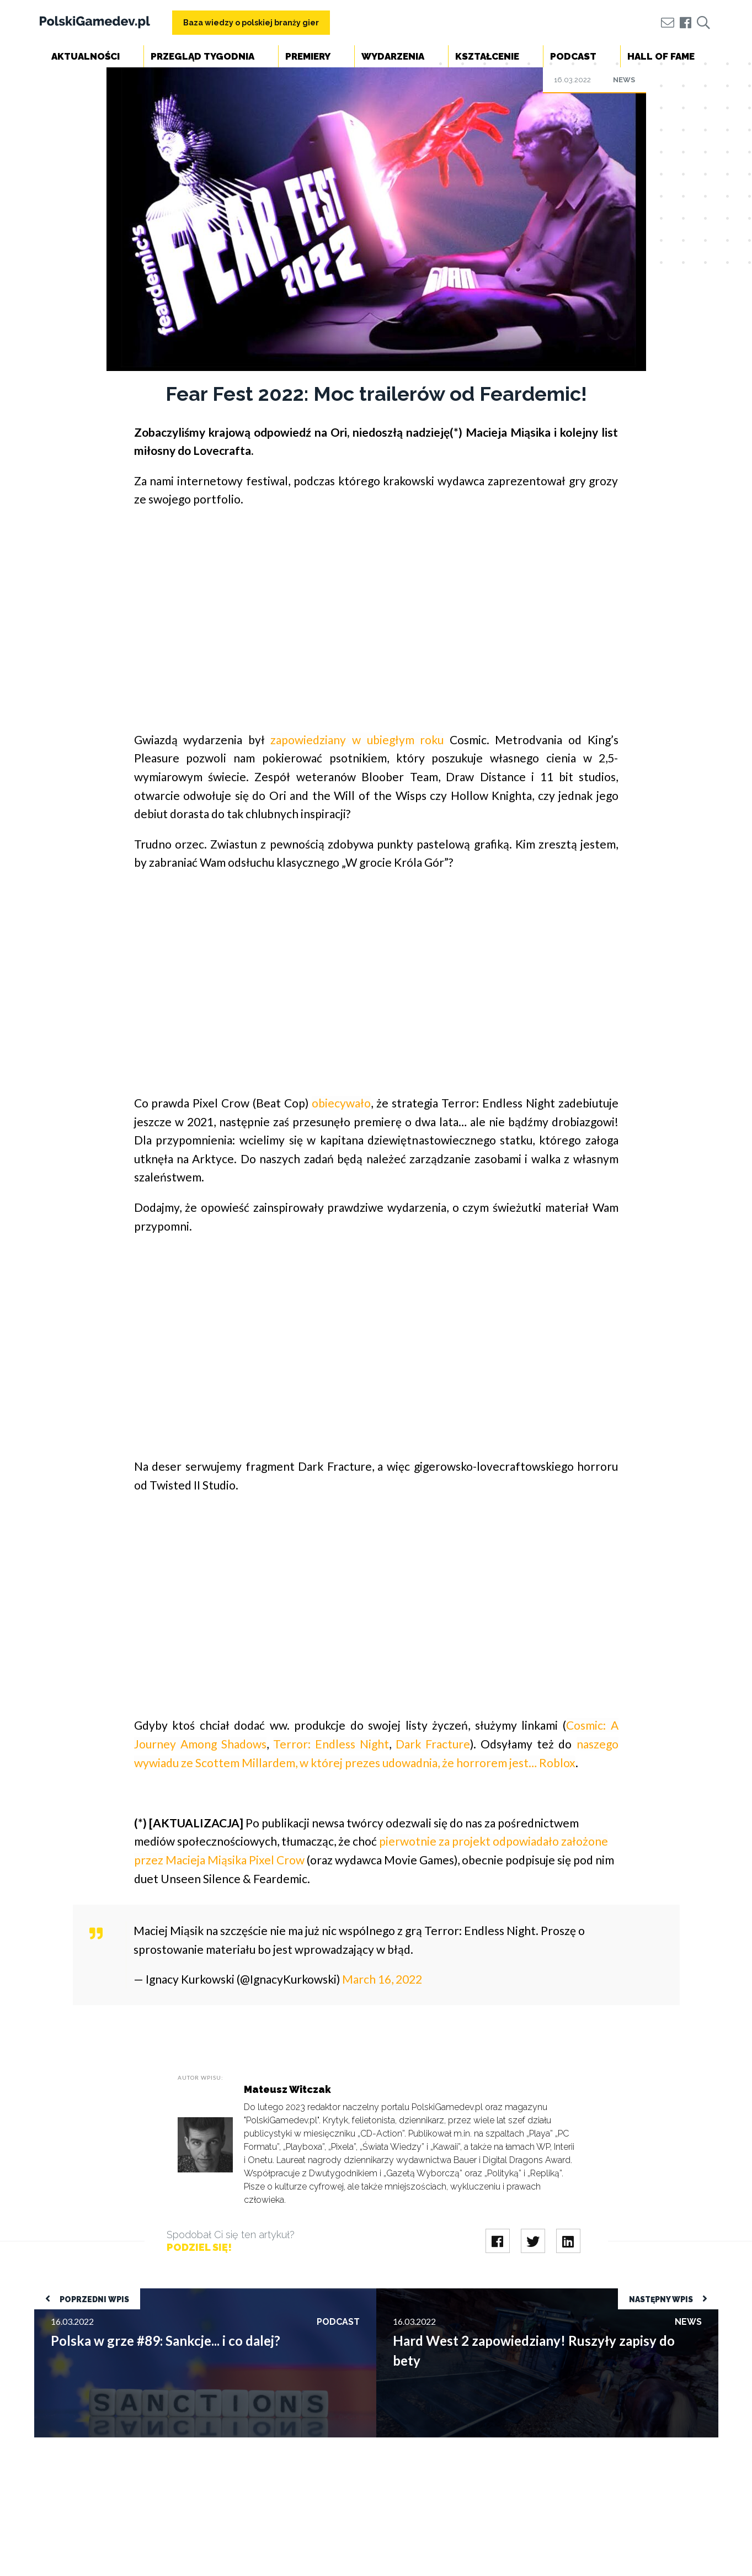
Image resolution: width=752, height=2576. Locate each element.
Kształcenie (487, 56)
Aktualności (85, 56)
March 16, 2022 (382, 1979)
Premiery (307, 56)
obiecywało (341, 1103)
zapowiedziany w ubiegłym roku (357, 739)
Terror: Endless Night (331, 1744)
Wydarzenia (392, 56)
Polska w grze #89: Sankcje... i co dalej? (107, 2293)
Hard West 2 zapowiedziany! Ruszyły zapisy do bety (475, 2293)
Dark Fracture (433, 1744)
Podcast (573, 56)
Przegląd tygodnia (202, 56)
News (624, 80)
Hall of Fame (661, 56)
